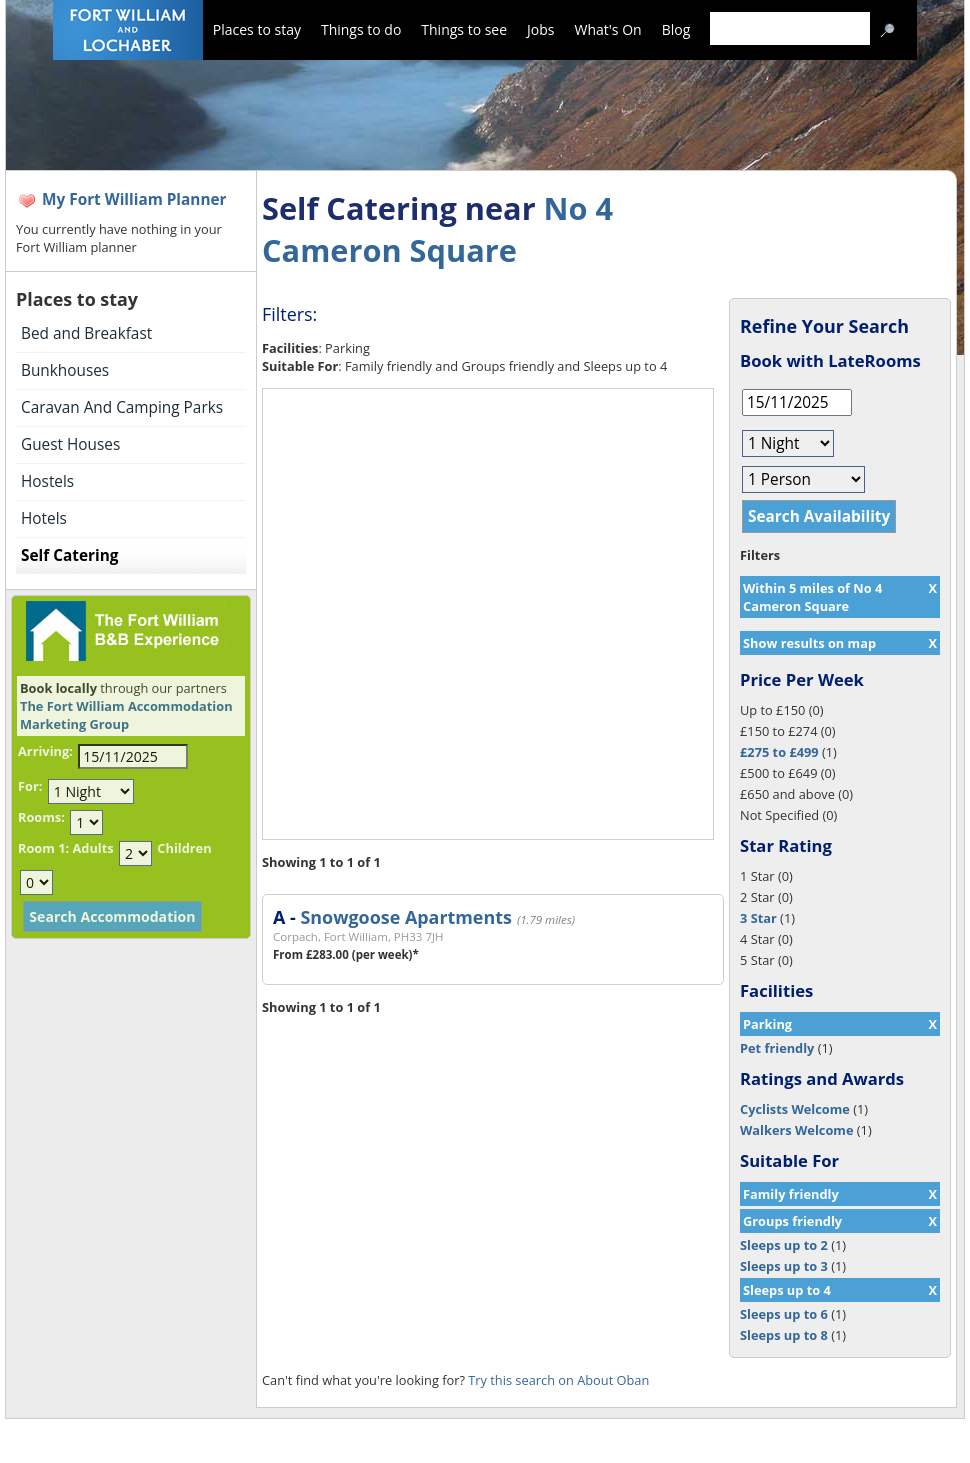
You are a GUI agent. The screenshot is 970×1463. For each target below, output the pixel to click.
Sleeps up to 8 (784, 1335)
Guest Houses (70, 444)
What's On (608, 29)
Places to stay (257, 29)
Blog (676, 29)
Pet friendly (777, 1048)
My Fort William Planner (134, 199)
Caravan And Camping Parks (122, 407)
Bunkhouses (65, 370)
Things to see (464, 29)
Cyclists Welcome (795, 1109)
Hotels (44, 518)
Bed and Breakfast (86, 333)
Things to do (361, 29)
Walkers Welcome (796, 1130)
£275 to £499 (779, 752)
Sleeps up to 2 (784, 1245)
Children (184, 848)
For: (30, 786)
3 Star (758, 918)
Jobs (540, 29)
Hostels (47, 481)
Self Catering (69, 555)
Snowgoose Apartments (405, 917)
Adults (92, 848)
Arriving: (45, 751)
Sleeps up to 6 (784, 1314)
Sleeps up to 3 (784, 1266)
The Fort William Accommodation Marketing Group (126, 715)
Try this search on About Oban (558, 1380)
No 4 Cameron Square (437, 229)
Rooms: (41, 817)
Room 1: (43, 848)
